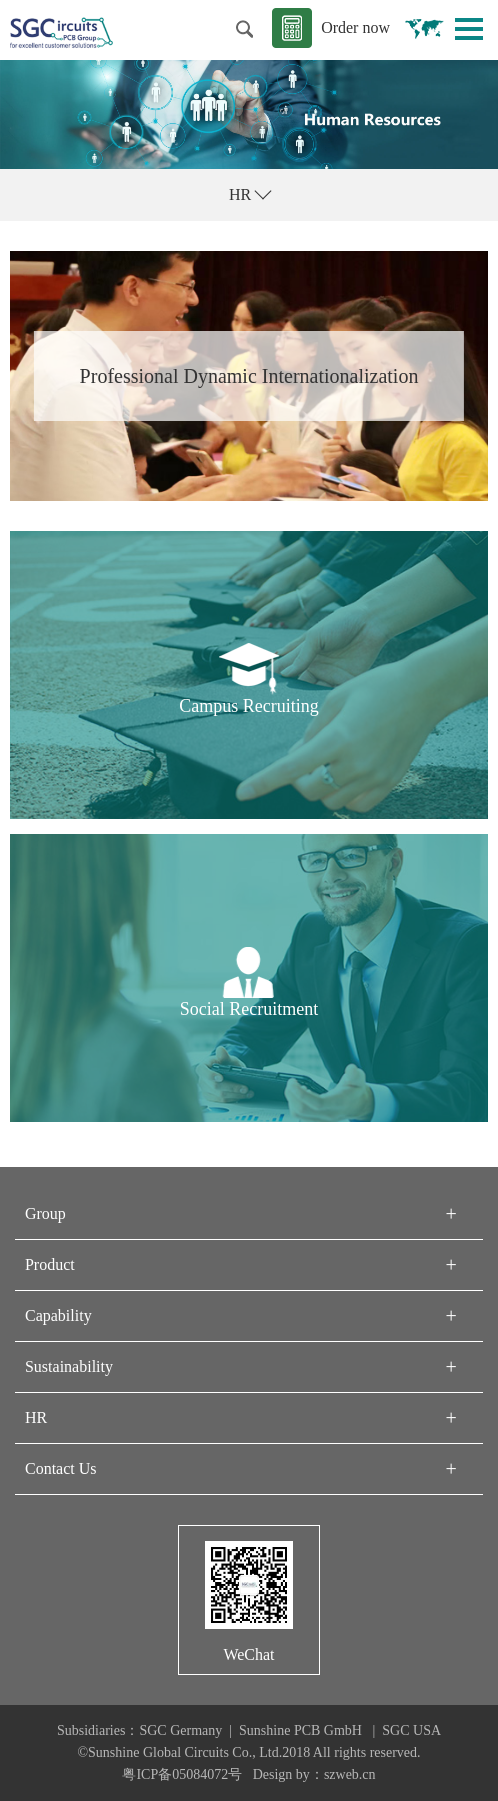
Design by (281, 1774)
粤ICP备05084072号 (182, 1774)
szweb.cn (350, 1774)
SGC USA (411, 1730)
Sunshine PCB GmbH (302, 1730)
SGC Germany (180, 1730)
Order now (355, 27)
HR (240, 194)
